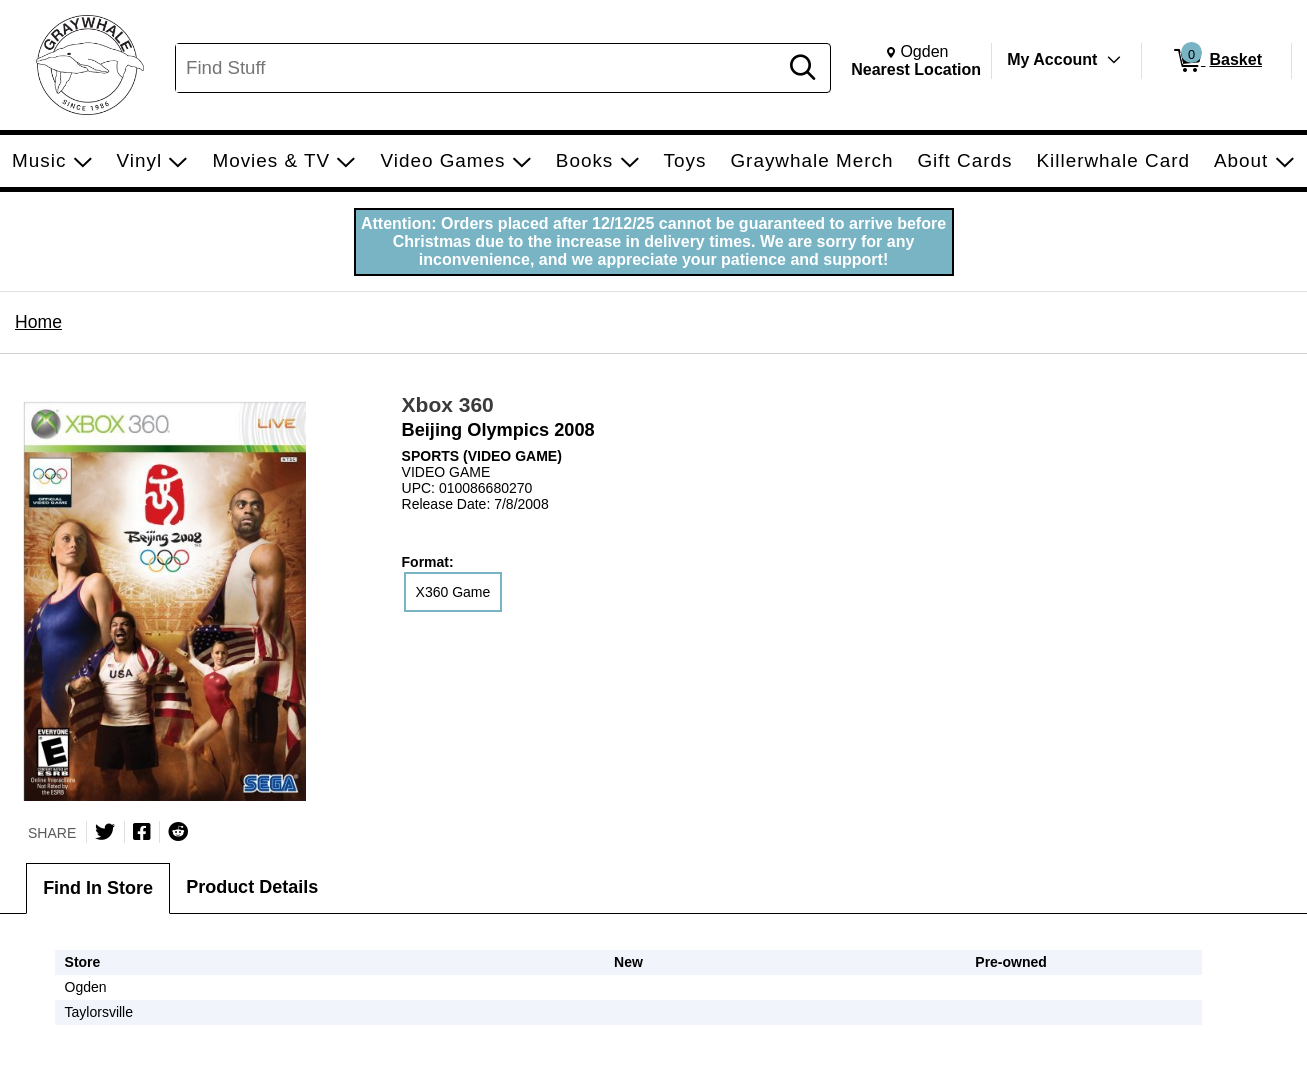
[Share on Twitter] (105, 832)
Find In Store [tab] (98, 888)
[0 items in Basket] (1216, 61)
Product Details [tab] (252, 887)
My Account (1052, 59)
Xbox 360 (448, 404)
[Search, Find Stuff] (479, 68)
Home (38, 322)
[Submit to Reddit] (178, 832)
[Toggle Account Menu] (1114, 60)
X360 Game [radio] (453, 592)
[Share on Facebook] (142, 832)
